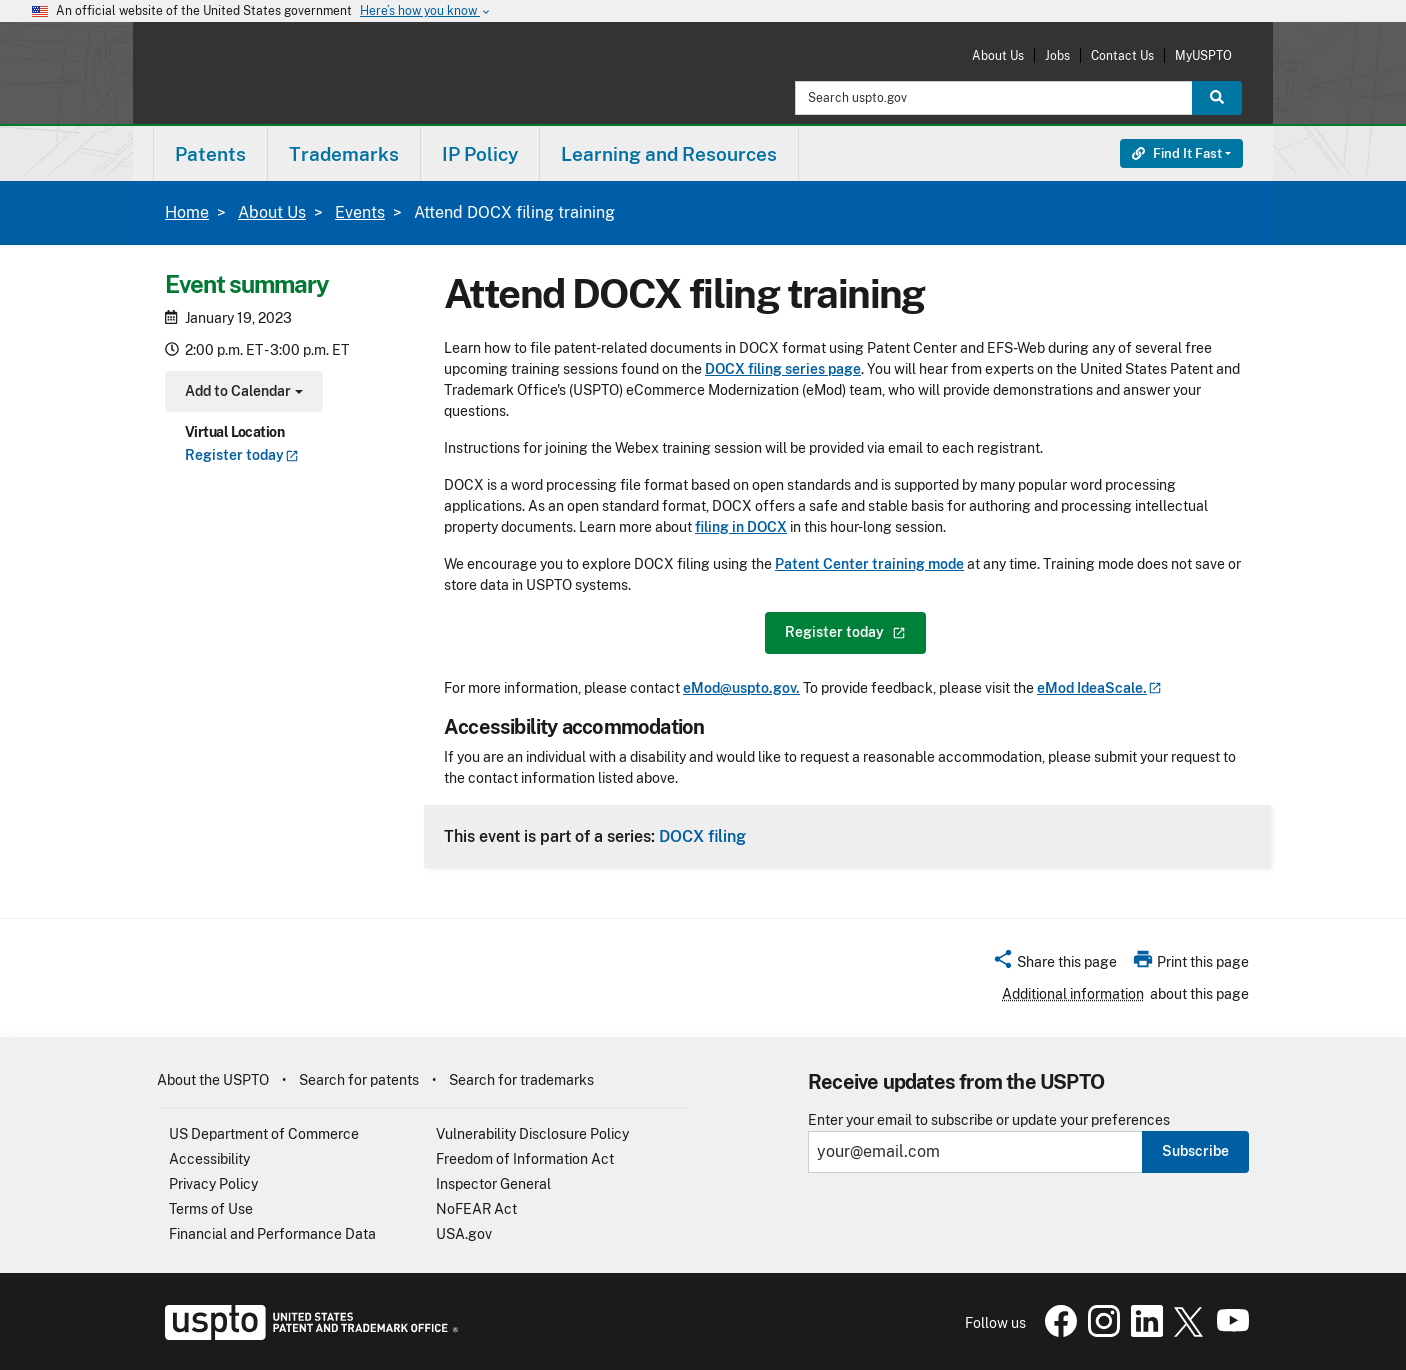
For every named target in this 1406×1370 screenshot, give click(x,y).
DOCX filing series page (783, 369)
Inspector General (493, 1184)
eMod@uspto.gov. (741, 688)
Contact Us (1122, 55)
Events (360, 212)
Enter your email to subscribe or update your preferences (989, 1120)
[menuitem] (210, 153)
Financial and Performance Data (272, 1234)
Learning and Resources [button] (669, 154)
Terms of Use (211, 1209)
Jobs (1057, 55)
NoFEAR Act (476, 1209)
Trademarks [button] (344, 154)
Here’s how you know (426, 11)
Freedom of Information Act (525, 1159)
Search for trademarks (521, 1080)
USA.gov (464, 1234)
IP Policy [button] (480, 154)
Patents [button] (210, 154)
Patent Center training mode (869, 564)
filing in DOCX (741, 527)
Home (187, 212)
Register (242, 455)
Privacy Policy (213, 1184)
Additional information (1073, 994)
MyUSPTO (1203, 55)
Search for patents (359, 1080)
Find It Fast (1177, 153)
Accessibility (209, 1159)
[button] (1054, 965)
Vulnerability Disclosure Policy (532, 1134)
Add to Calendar (241, 393)
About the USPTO (213, 1080)
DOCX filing (702, 836)
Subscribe (1195, 1151)
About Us (998, 55)
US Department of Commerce (264, 1134)
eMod (1099, 688)
